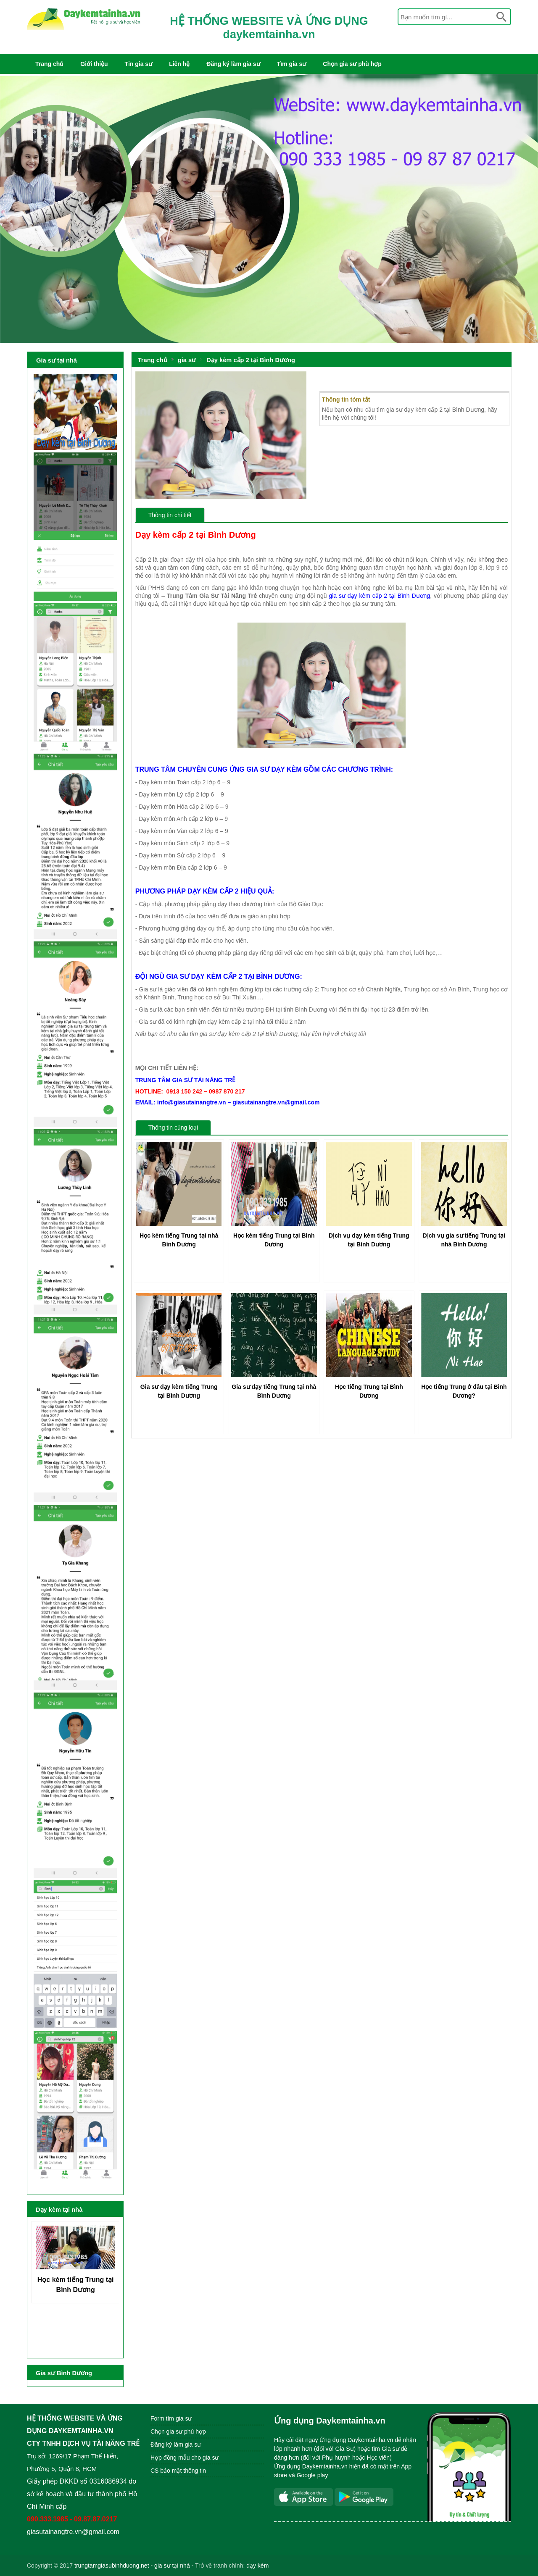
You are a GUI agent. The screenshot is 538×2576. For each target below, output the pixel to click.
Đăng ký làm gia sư (233, 63)
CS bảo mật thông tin (178, 2470)
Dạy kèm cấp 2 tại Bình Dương (250, 360)
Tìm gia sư (291, 63)
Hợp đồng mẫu (170, 2457)
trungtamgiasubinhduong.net (111, 2565)
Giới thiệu (94, 63)
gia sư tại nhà (172, 2565)
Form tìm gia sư (171, 2418)
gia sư (187, 360)
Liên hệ (179, 63)
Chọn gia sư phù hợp (352, 63)
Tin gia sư (139, 63)
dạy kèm (257, 2565)
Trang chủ (49, 63)
